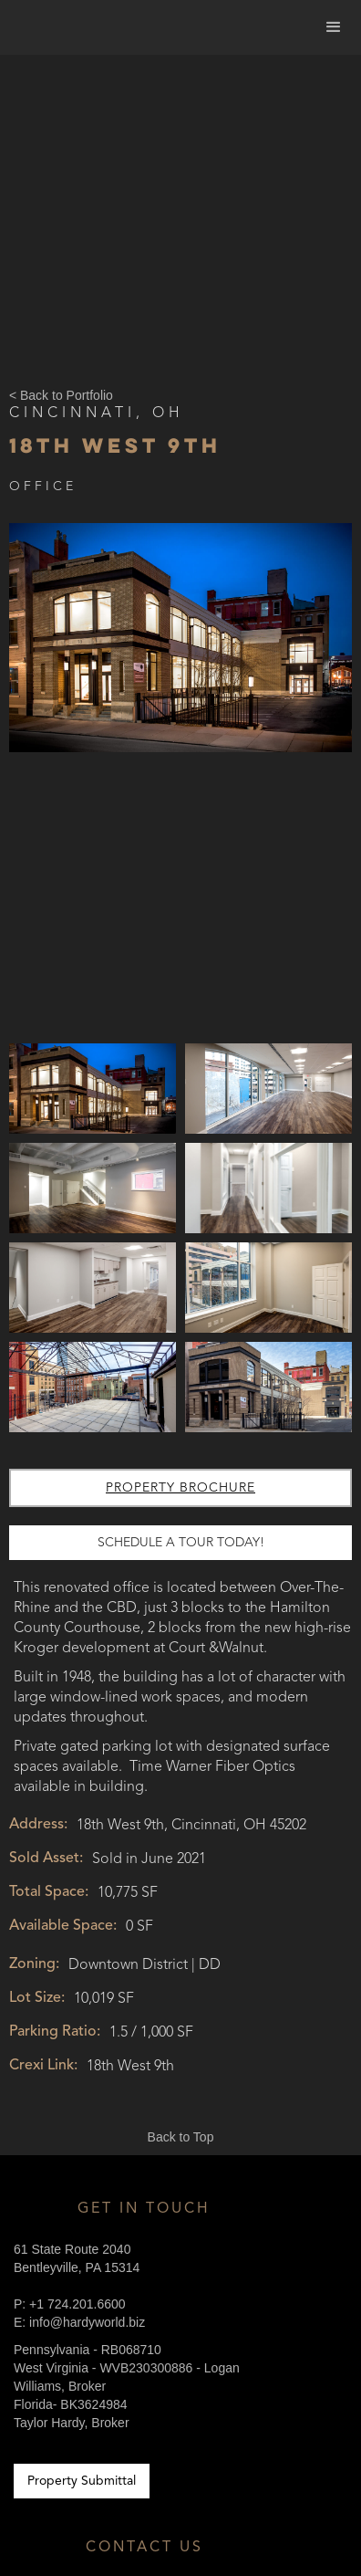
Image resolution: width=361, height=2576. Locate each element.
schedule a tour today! (181, 1542)
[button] (333, 27)
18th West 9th (115, 445)
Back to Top (181, 2137)
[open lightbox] (180, 780)
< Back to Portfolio (61, 395)
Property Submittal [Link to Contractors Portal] (81, 2481)
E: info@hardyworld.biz (79, 2322)
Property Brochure (180, 1488)
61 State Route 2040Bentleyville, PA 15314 (76, 2258)
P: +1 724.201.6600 (70, 2304)
